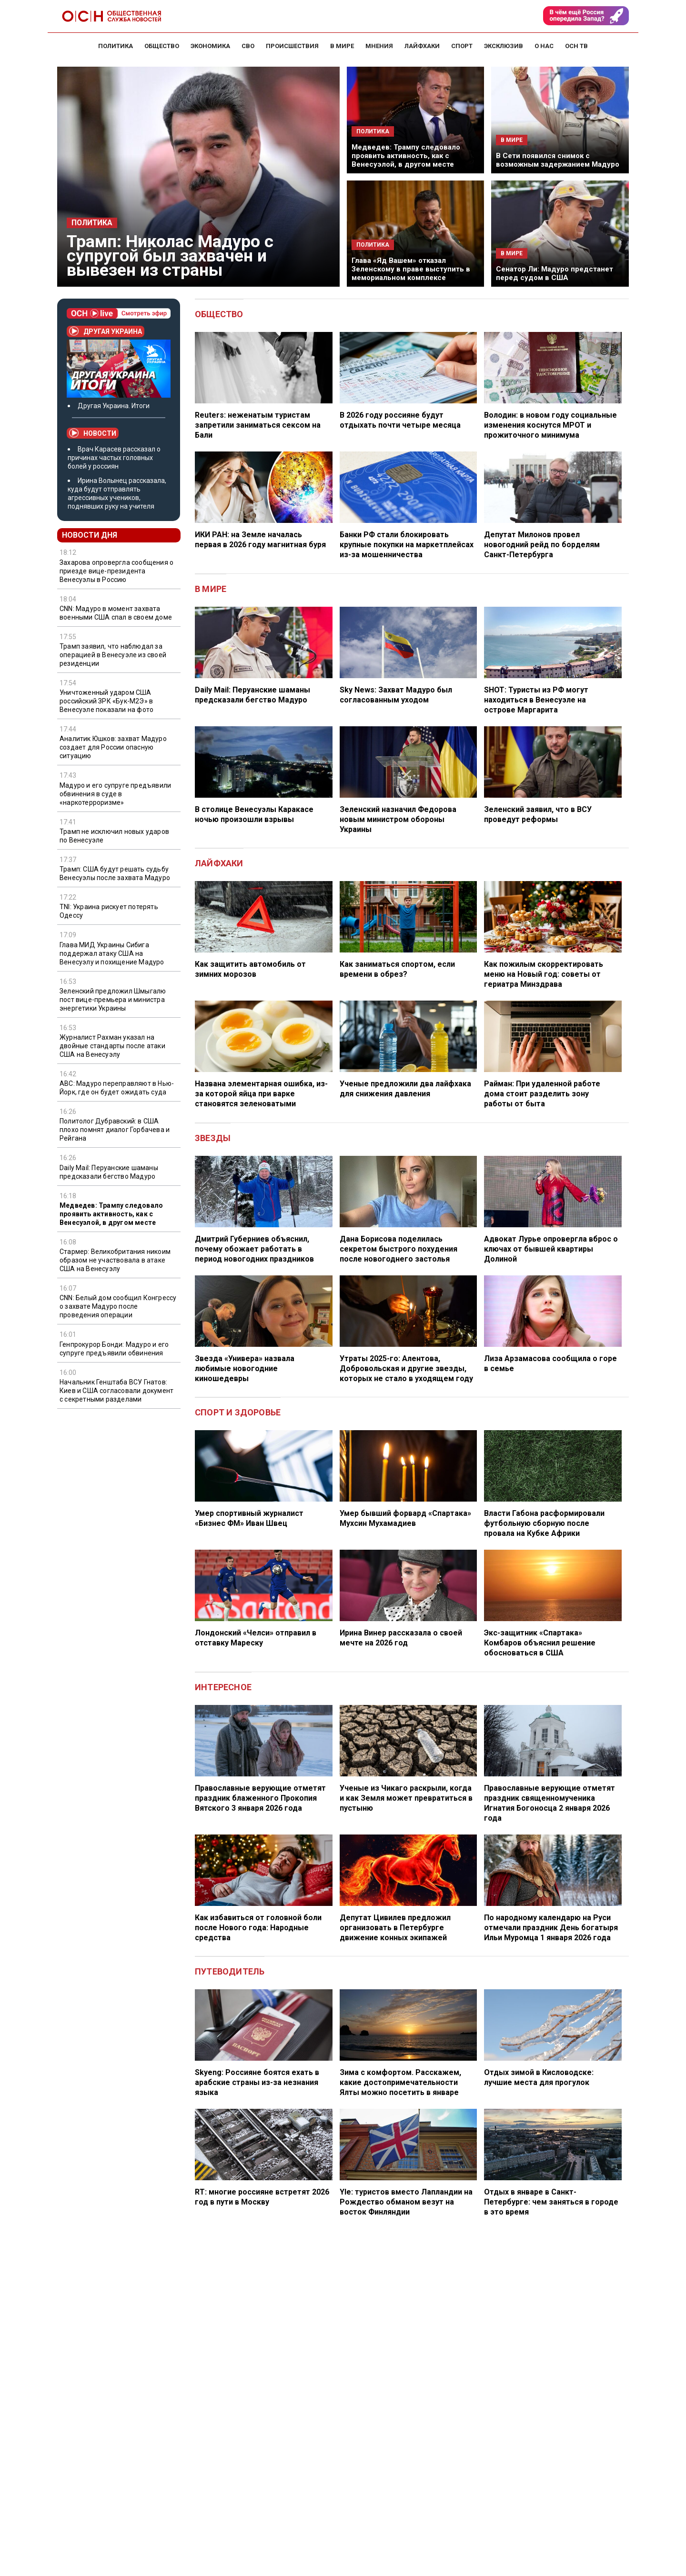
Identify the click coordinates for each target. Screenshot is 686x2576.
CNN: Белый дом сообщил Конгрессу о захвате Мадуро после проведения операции (118, 1306)
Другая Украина (105, 331)
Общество (219, 314)
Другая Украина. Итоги (114, 406)
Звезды (213, 1138)
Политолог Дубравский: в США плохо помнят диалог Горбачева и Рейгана (115, 1129)
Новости (92, 433)
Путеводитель (229, 1971)
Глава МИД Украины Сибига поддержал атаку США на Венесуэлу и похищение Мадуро (112, 953)
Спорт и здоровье (238, 1412)
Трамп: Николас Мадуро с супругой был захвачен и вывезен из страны (170, 256)
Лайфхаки (219, 863)
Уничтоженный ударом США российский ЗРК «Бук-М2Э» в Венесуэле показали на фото (106, 701)
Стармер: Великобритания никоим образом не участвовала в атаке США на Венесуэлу (115, 1260)
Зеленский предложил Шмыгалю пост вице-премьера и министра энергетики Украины (113, 999)
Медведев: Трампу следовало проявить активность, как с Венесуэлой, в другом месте (406, 156)
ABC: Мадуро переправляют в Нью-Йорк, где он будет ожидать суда (117, 1088)
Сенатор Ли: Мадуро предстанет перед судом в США (554, 273)
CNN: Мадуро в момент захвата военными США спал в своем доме (116, 613)
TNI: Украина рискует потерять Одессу (109, 911)
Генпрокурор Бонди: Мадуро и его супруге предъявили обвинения (114, 1349)
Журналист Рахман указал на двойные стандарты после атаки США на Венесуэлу (112, 1045)
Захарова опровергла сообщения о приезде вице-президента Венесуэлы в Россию (116, 571)
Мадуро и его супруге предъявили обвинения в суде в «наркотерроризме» (115, 794)
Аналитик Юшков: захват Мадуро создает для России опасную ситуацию (113, 747)
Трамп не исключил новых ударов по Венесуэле (114, 836)
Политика (91, 223)
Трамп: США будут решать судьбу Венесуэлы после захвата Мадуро (115, 873)
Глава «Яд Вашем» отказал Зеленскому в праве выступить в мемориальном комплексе (411, 269)
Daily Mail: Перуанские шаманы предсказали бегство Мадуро (109, 1172)
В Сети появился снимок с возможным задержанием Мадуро (557, 160)
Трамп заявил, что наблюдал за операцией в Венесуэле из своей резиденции (113, 654)
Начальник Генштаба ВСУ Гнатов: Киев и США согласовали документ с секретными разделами (116, 1390)
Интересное (223, 1687)
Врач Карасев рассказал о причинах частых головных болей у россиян (114, 457)
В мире (210, 589)
